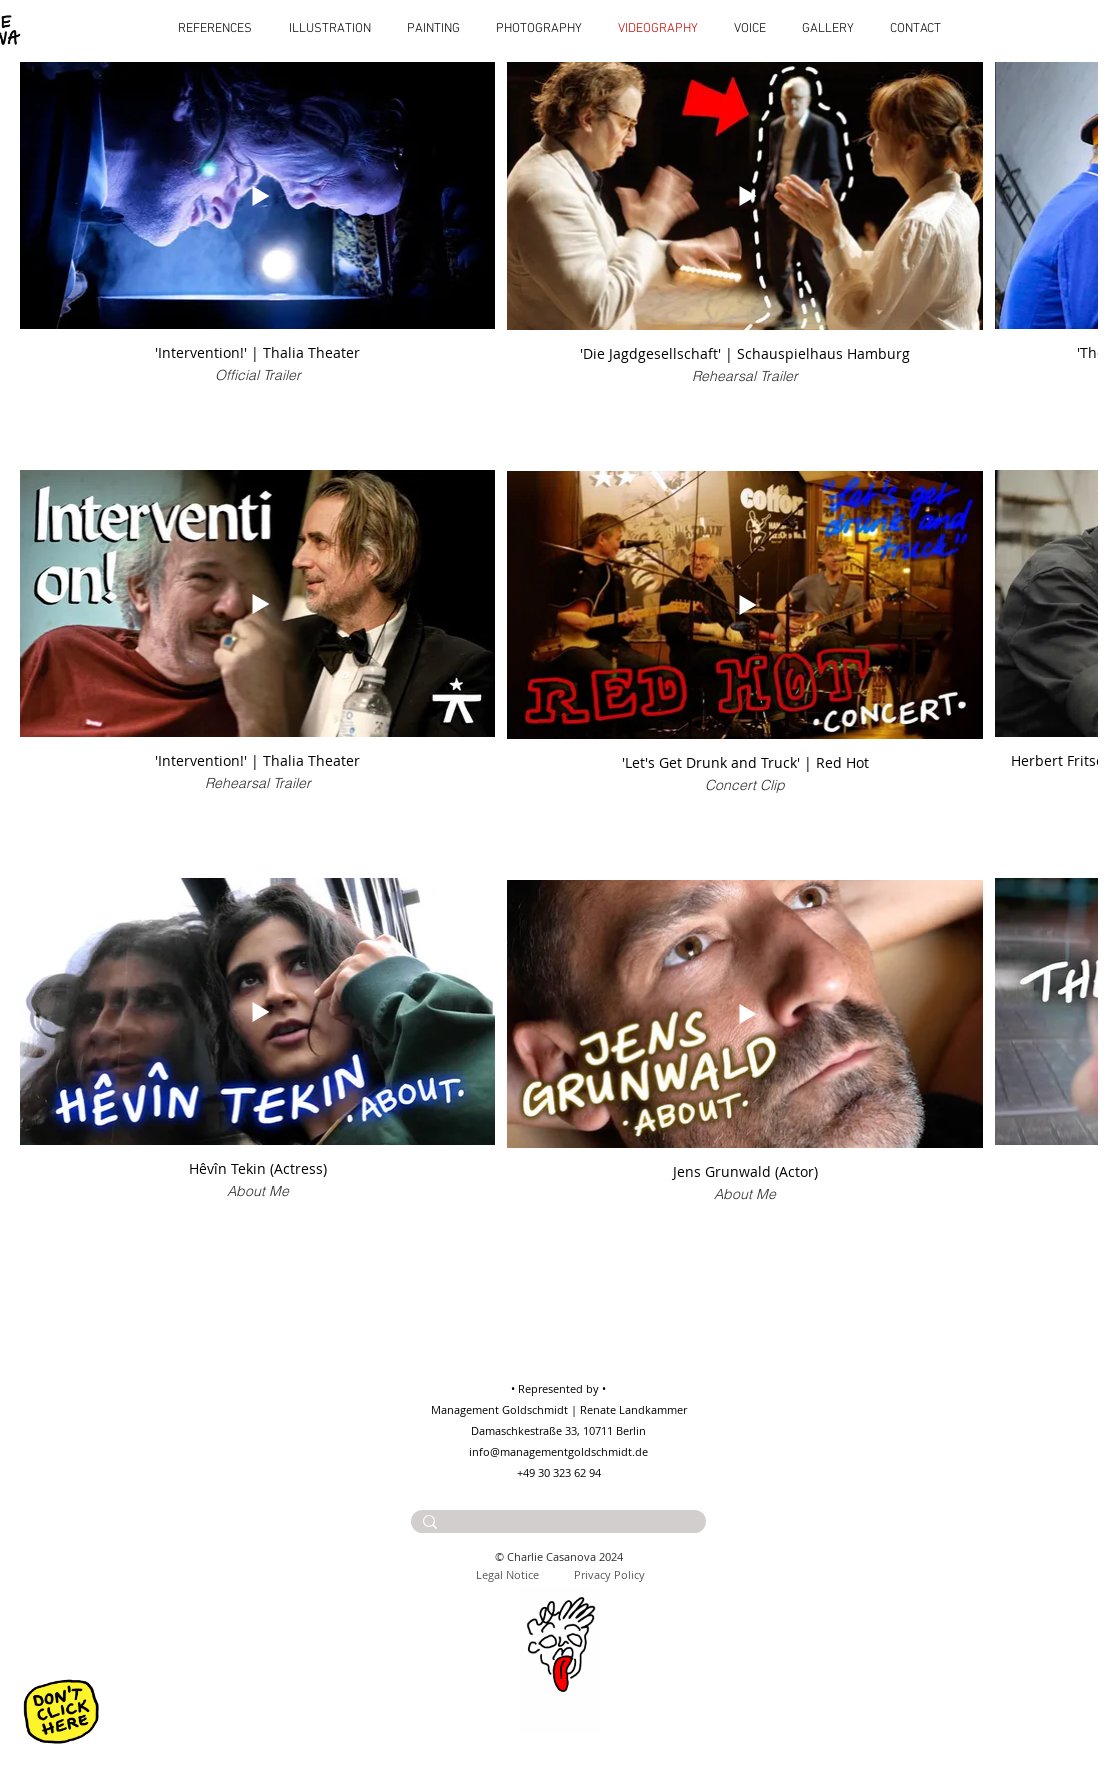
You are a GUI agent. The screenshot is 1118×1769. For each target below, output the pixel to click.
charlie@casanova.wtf (582, 1541)
